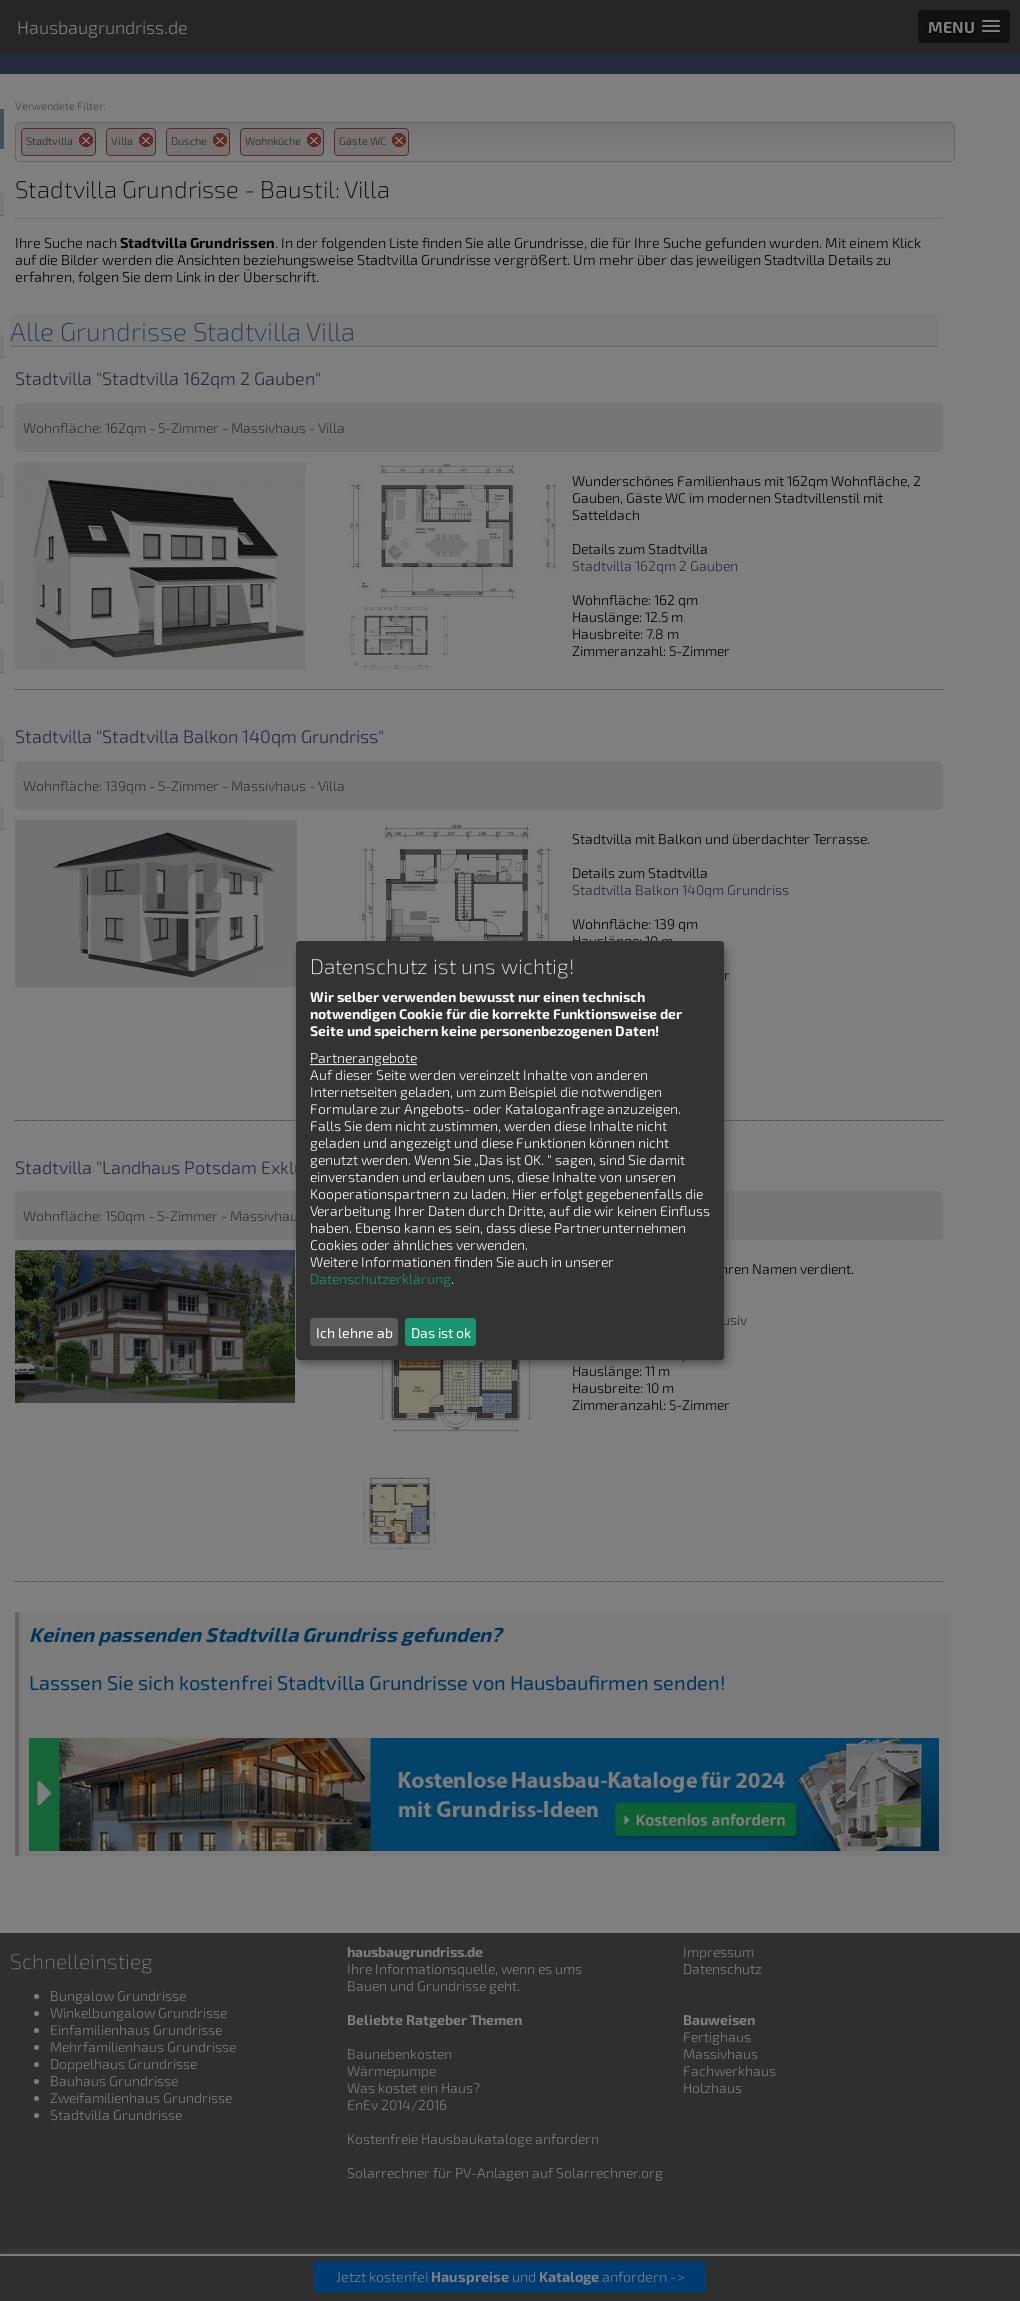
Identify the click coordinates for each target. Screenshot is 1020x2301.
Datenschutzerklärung (380, 1278)
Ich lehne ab (354, 1332)
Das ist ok (441, 1332)
